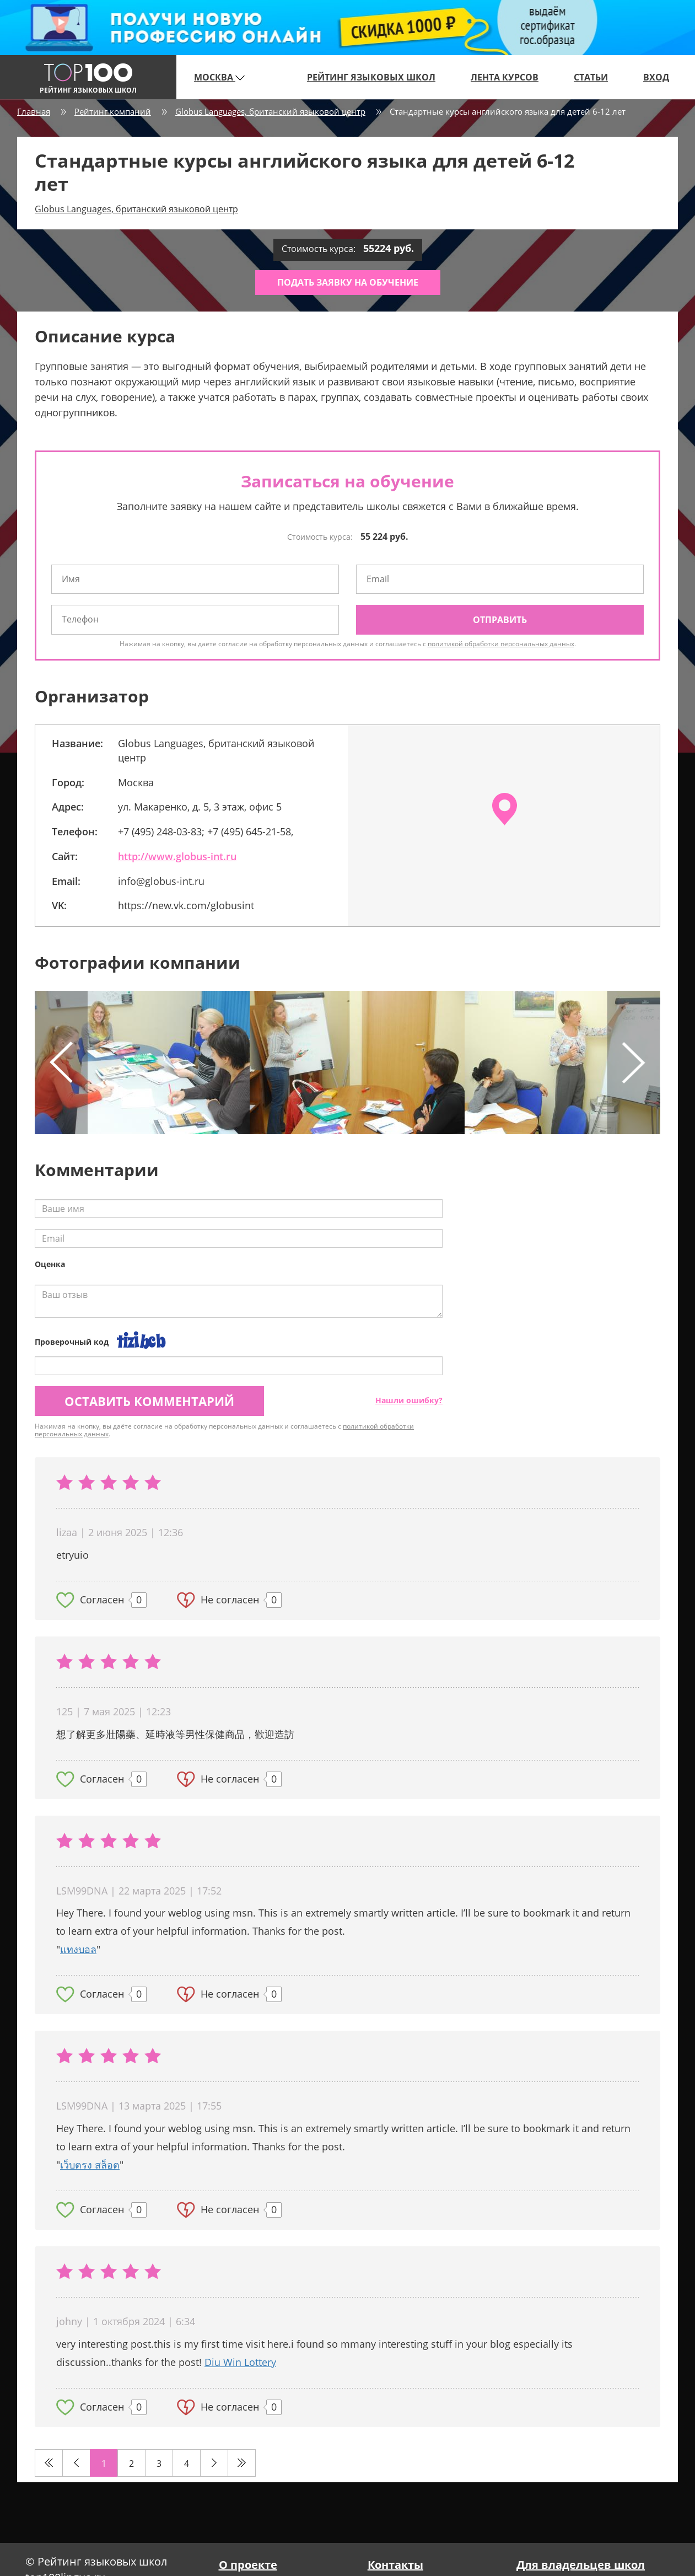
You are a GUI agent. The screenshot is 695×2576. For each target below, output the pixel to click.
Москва (219, 77)
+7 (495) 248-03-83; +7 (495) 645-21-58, (205, 831)
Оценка (50, 1264)
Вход (656, 77)
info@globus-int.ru (161, 881)
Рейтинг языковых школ (371, 77)
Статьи (591, 77)
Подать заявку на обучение (347, 282)
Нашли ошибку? (409, 1400)
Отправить (500, 620)
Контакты (395, 2564)
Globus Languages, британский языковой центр (270, 111)
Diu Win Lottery (240, 2362)
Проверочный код (72, 1342)
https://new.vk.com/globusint (186, 905)
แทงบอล (78, 1949)
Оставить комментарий (149, 1401)
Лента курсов (504, 77)
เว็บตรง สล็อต (90, 2164)
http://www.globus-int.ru (177, 856)
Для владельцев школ (580, 2564)
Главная (33, 111)
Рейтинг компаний (112, 111)
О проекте (248, 2564)
